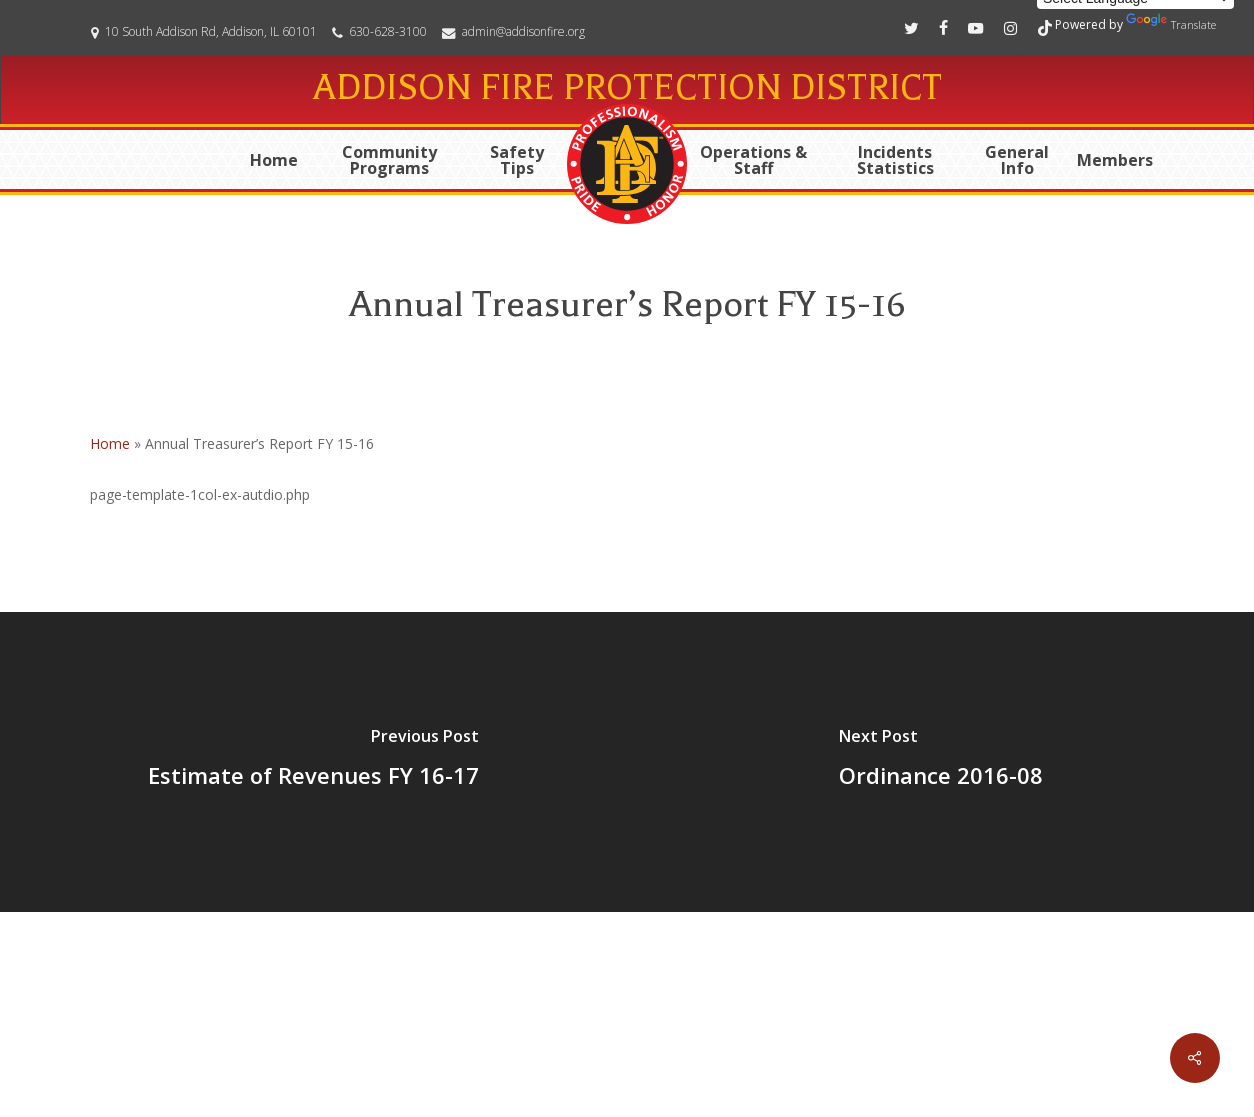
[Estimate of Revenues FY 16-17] (313, 762)
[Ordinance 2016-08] (940, 762)
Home (110, 443)
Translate (1171, 22)
